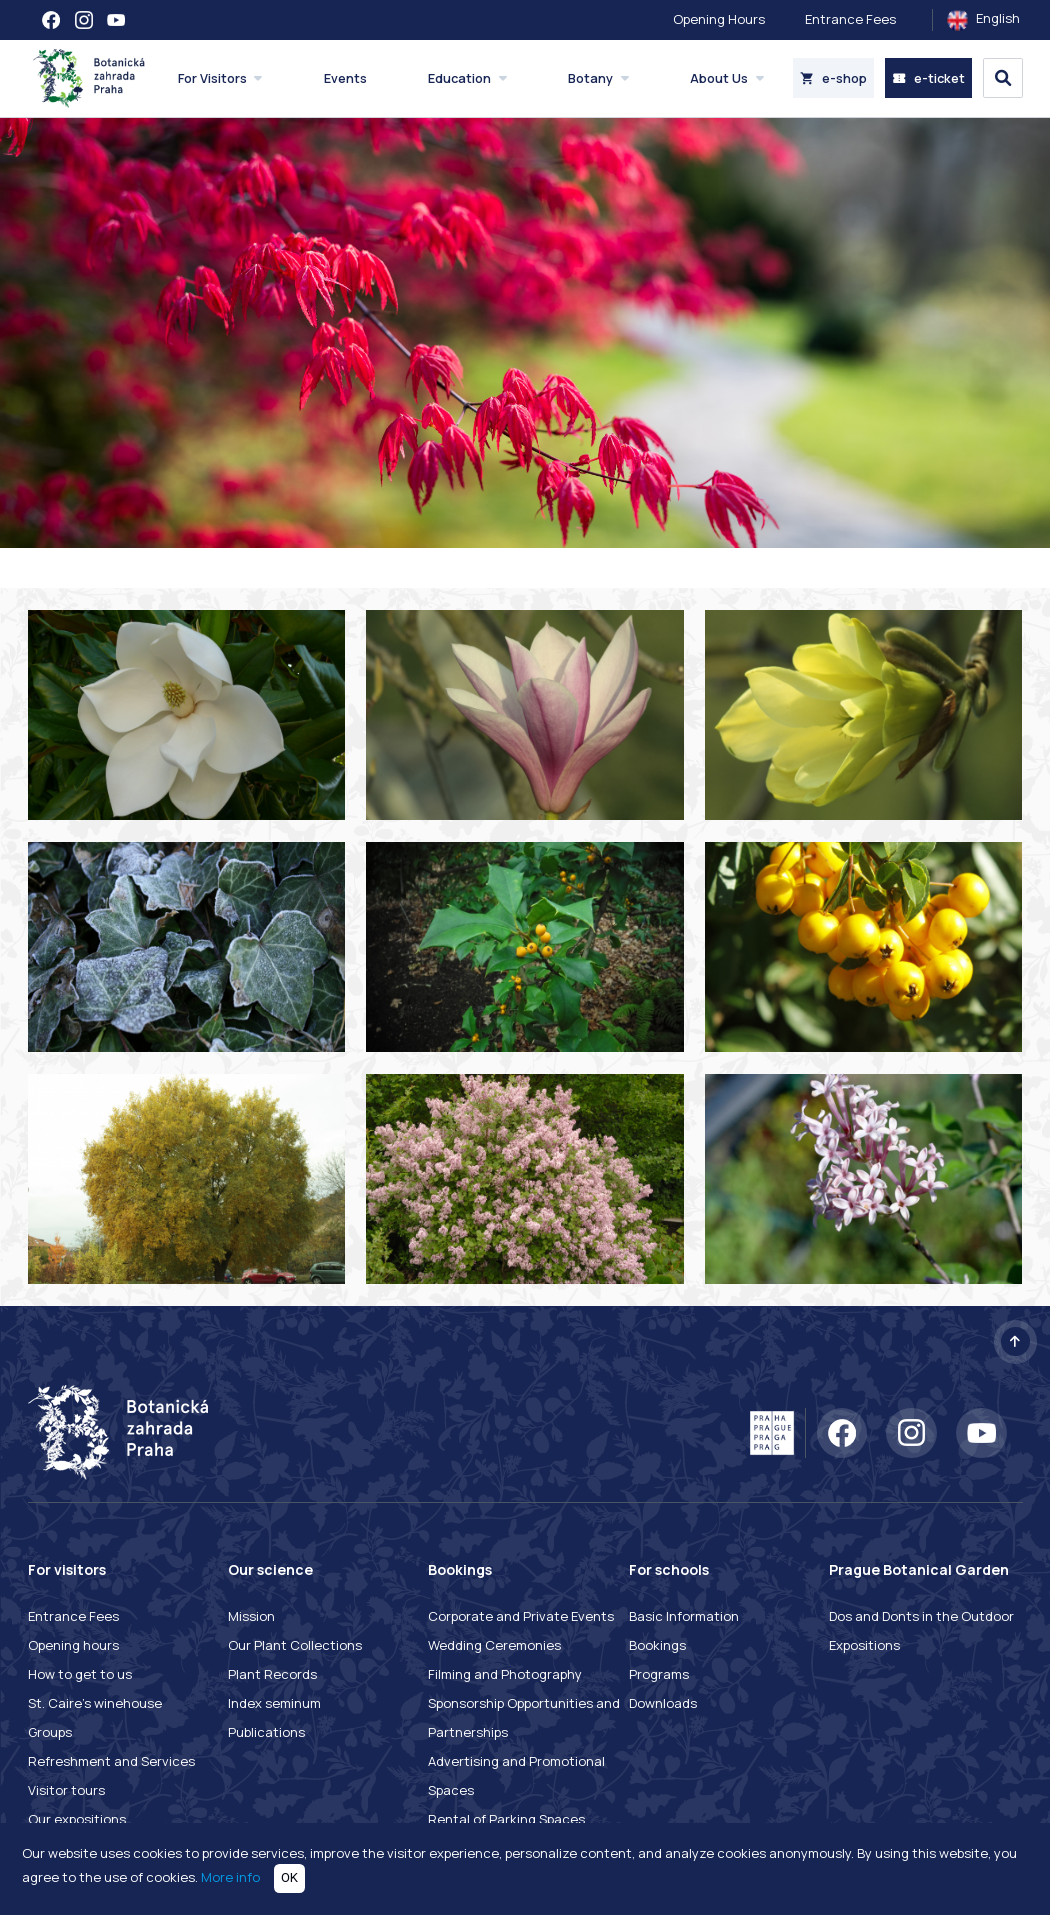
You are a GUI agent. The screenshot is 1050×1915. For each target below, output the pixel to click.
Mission (251, 1616)
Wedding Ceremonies (494, 1645)
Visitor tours (66, 1790)
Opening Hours (719, 19)
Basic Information (684, 1616)
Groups (50, 1732)
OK (289, 1877)
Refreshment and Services (111, 1761)
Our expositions (77, 1819)
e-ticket (928, 78)
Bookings (657, 1645)
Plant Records (272, 1674)
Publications (266, 1732)
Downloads (663, 1703)
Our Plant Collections (295, 1645)
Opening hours (73, 1645)
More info (230, 1877)
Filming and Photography (505, 1674)
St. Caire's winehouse (95, 1703)
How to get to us (80, 1674)
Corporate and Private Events (521, 1616)
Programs (659, 1674)
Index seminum (274, 1703)
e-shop (833, 78)
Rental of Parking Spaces (506, 1819)
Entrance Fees (850, 19)
